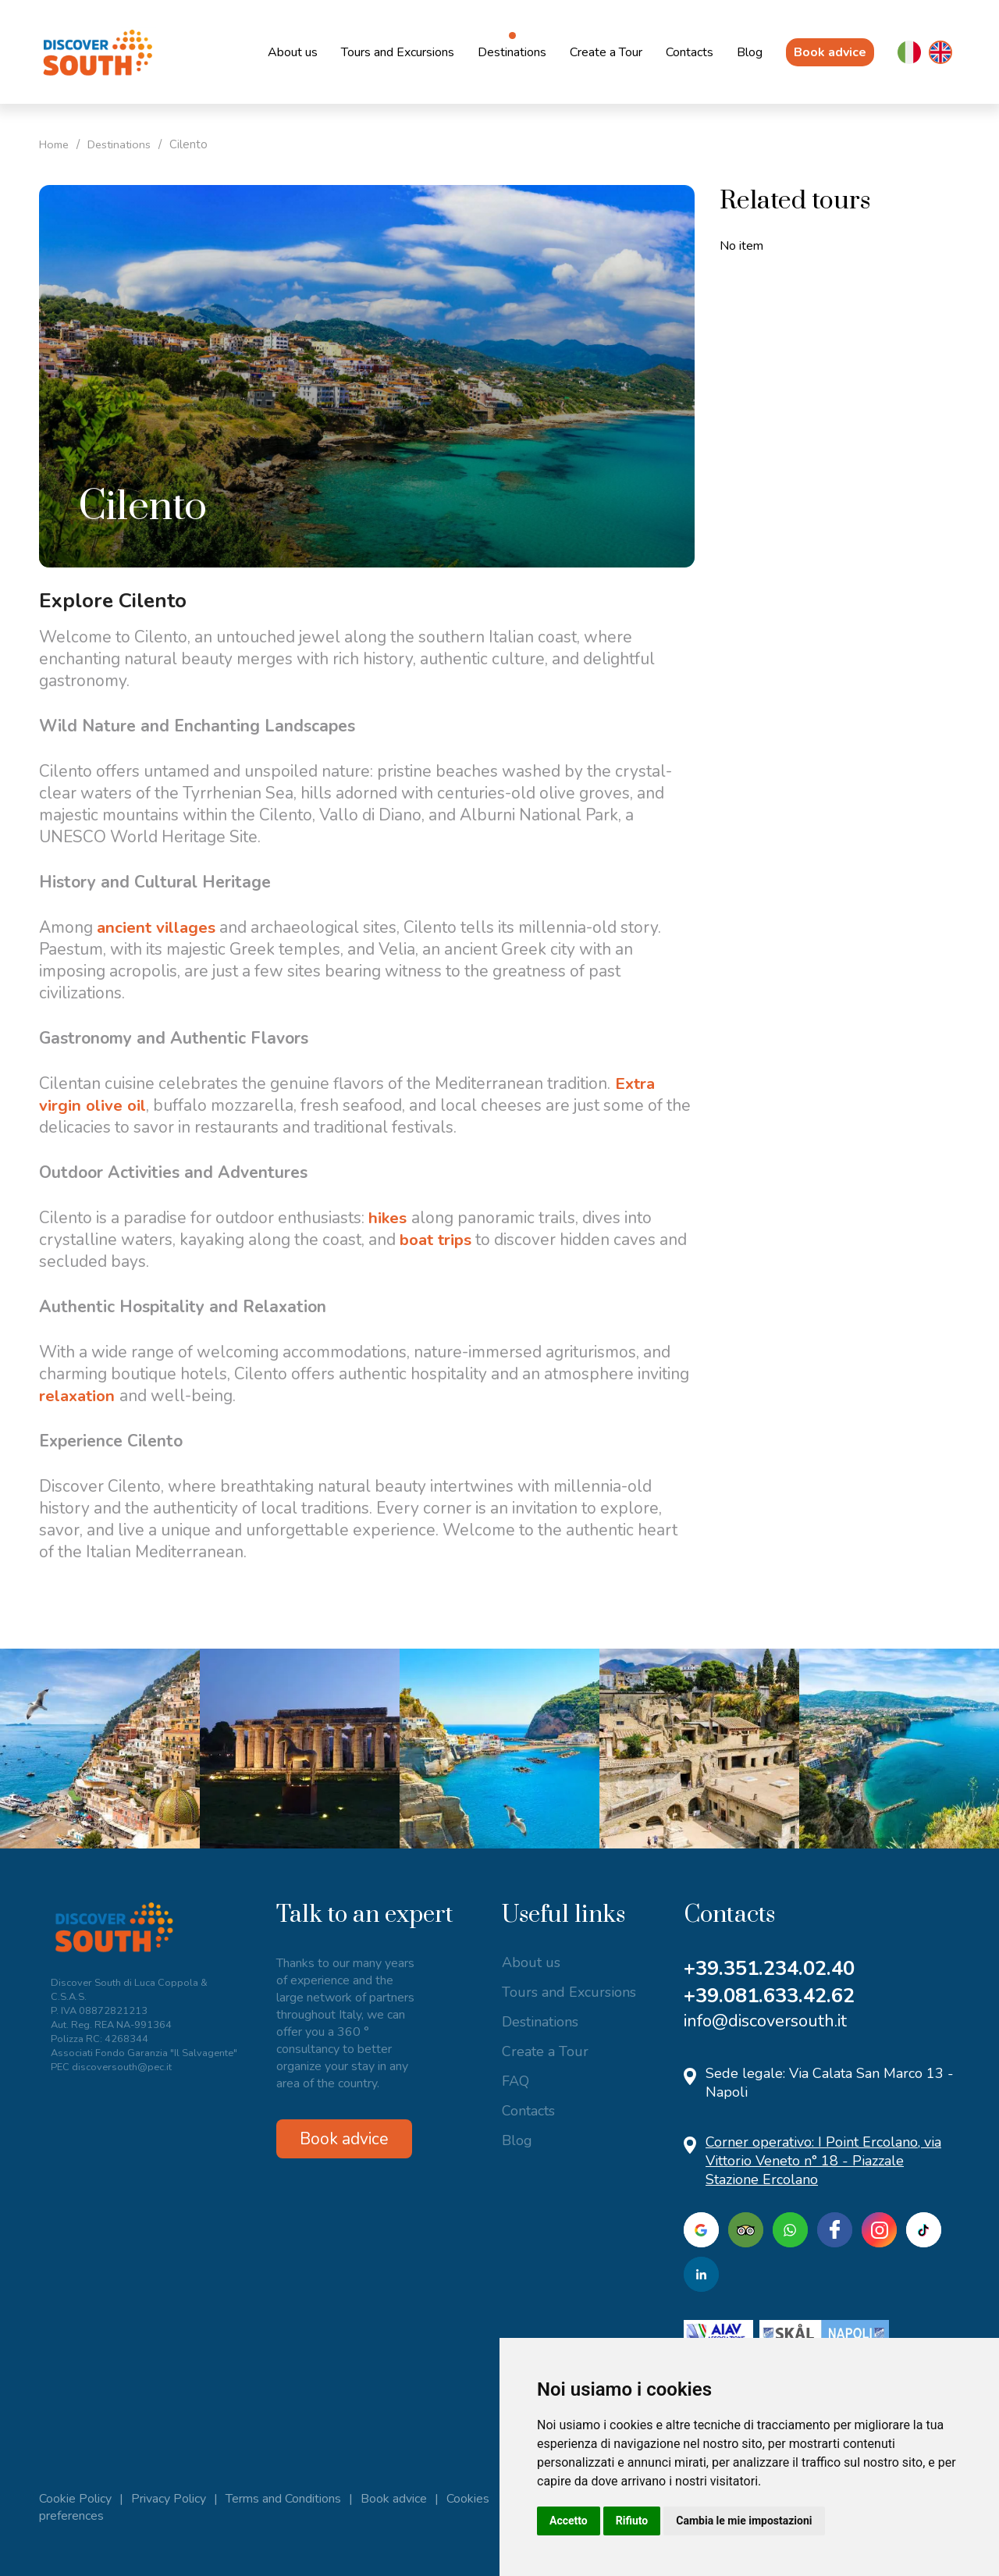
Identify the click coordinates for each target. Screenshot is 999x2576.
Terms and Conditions (283, 2498)
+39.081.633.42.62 (774, 1995)
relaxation (80, 1396)
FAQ (515, 2081)
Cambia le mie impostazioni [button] (744, 2520)
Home (56, 144)
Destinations (512, 52)
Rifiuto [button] (632, 2520)
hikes (390, 1218)
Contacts (689, 52)
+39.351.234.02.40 (774, 1968)
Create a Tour (606, 52)
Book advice (830, 52)
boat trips (437, 1240)
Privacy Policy (168, 2498)
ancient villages (157, 927)
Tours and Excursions (397, 52)
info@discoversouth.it (765, 2021)
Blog (750, 52)
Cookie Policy (75, 2498)
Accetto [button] (568, 2520)
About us (293, 52)
